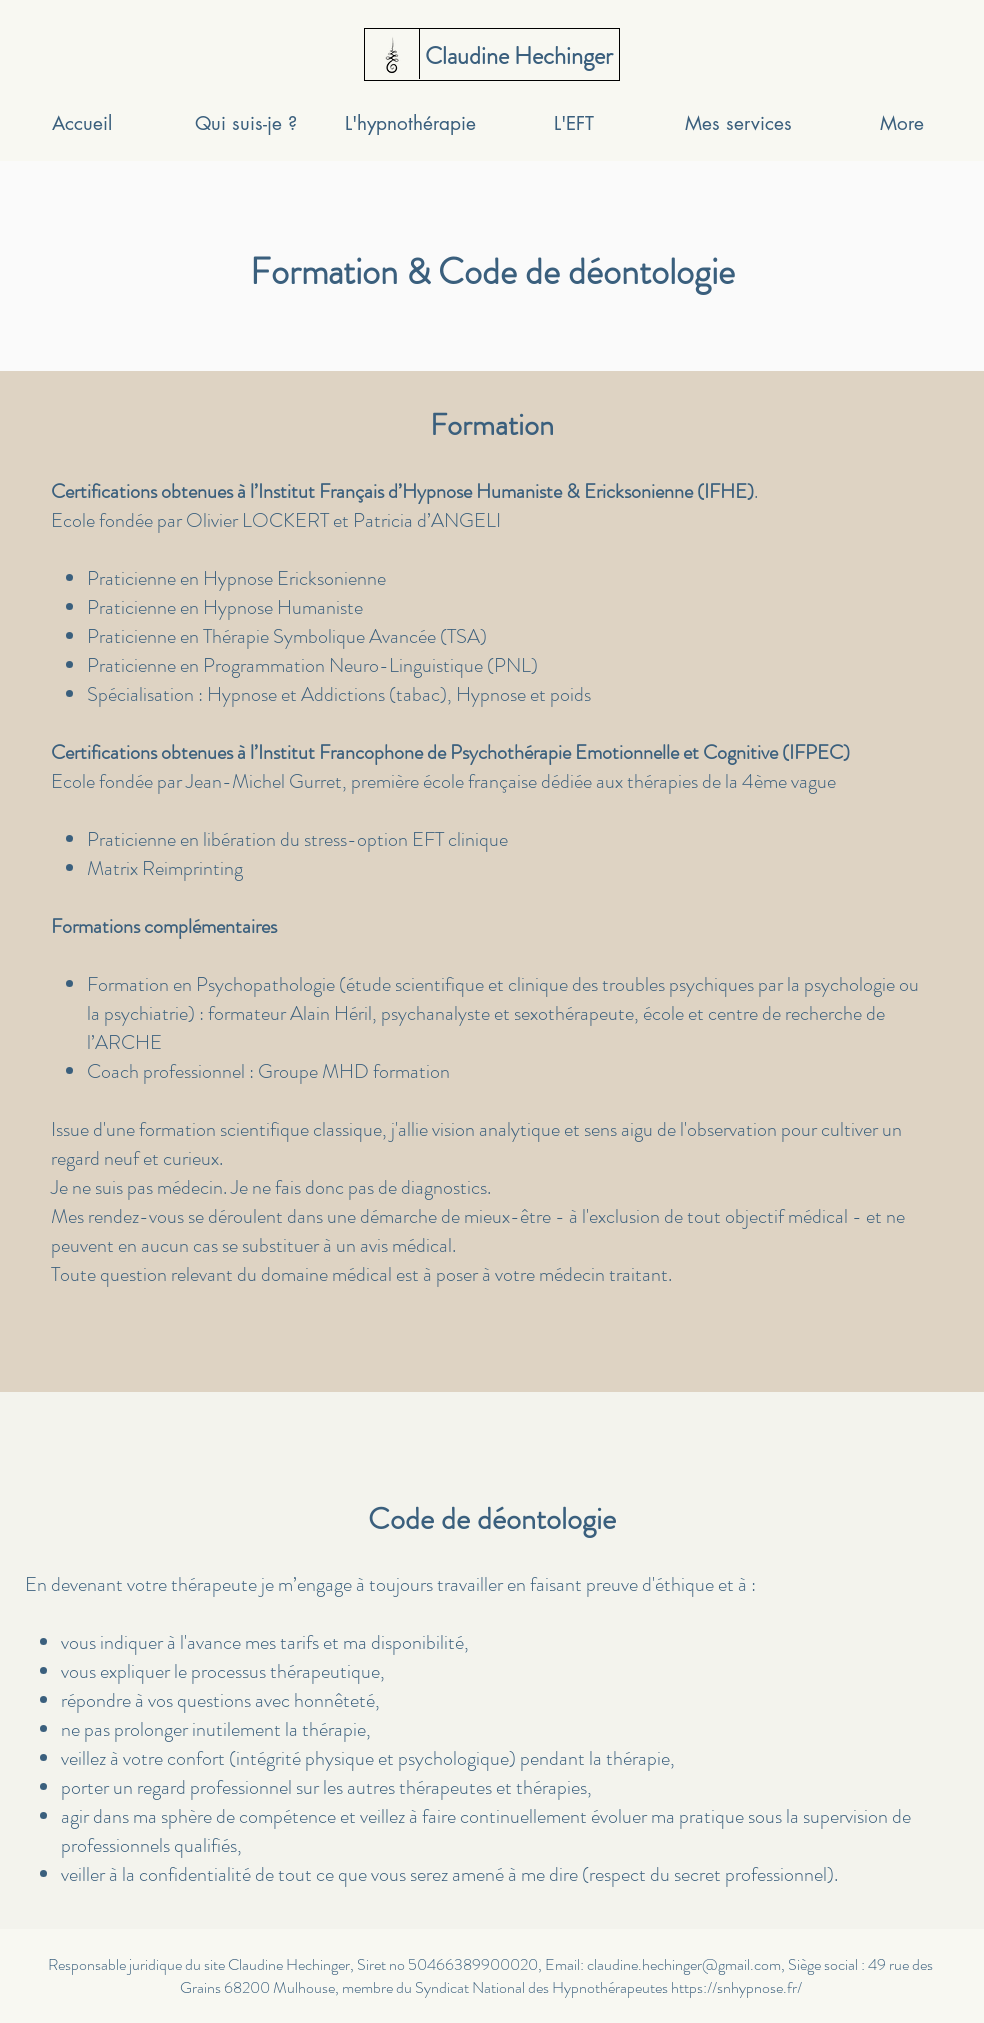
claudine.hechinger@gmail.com (684, 1964)
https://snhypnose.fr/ (736, 1987)
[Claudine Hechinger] (518, 56)
